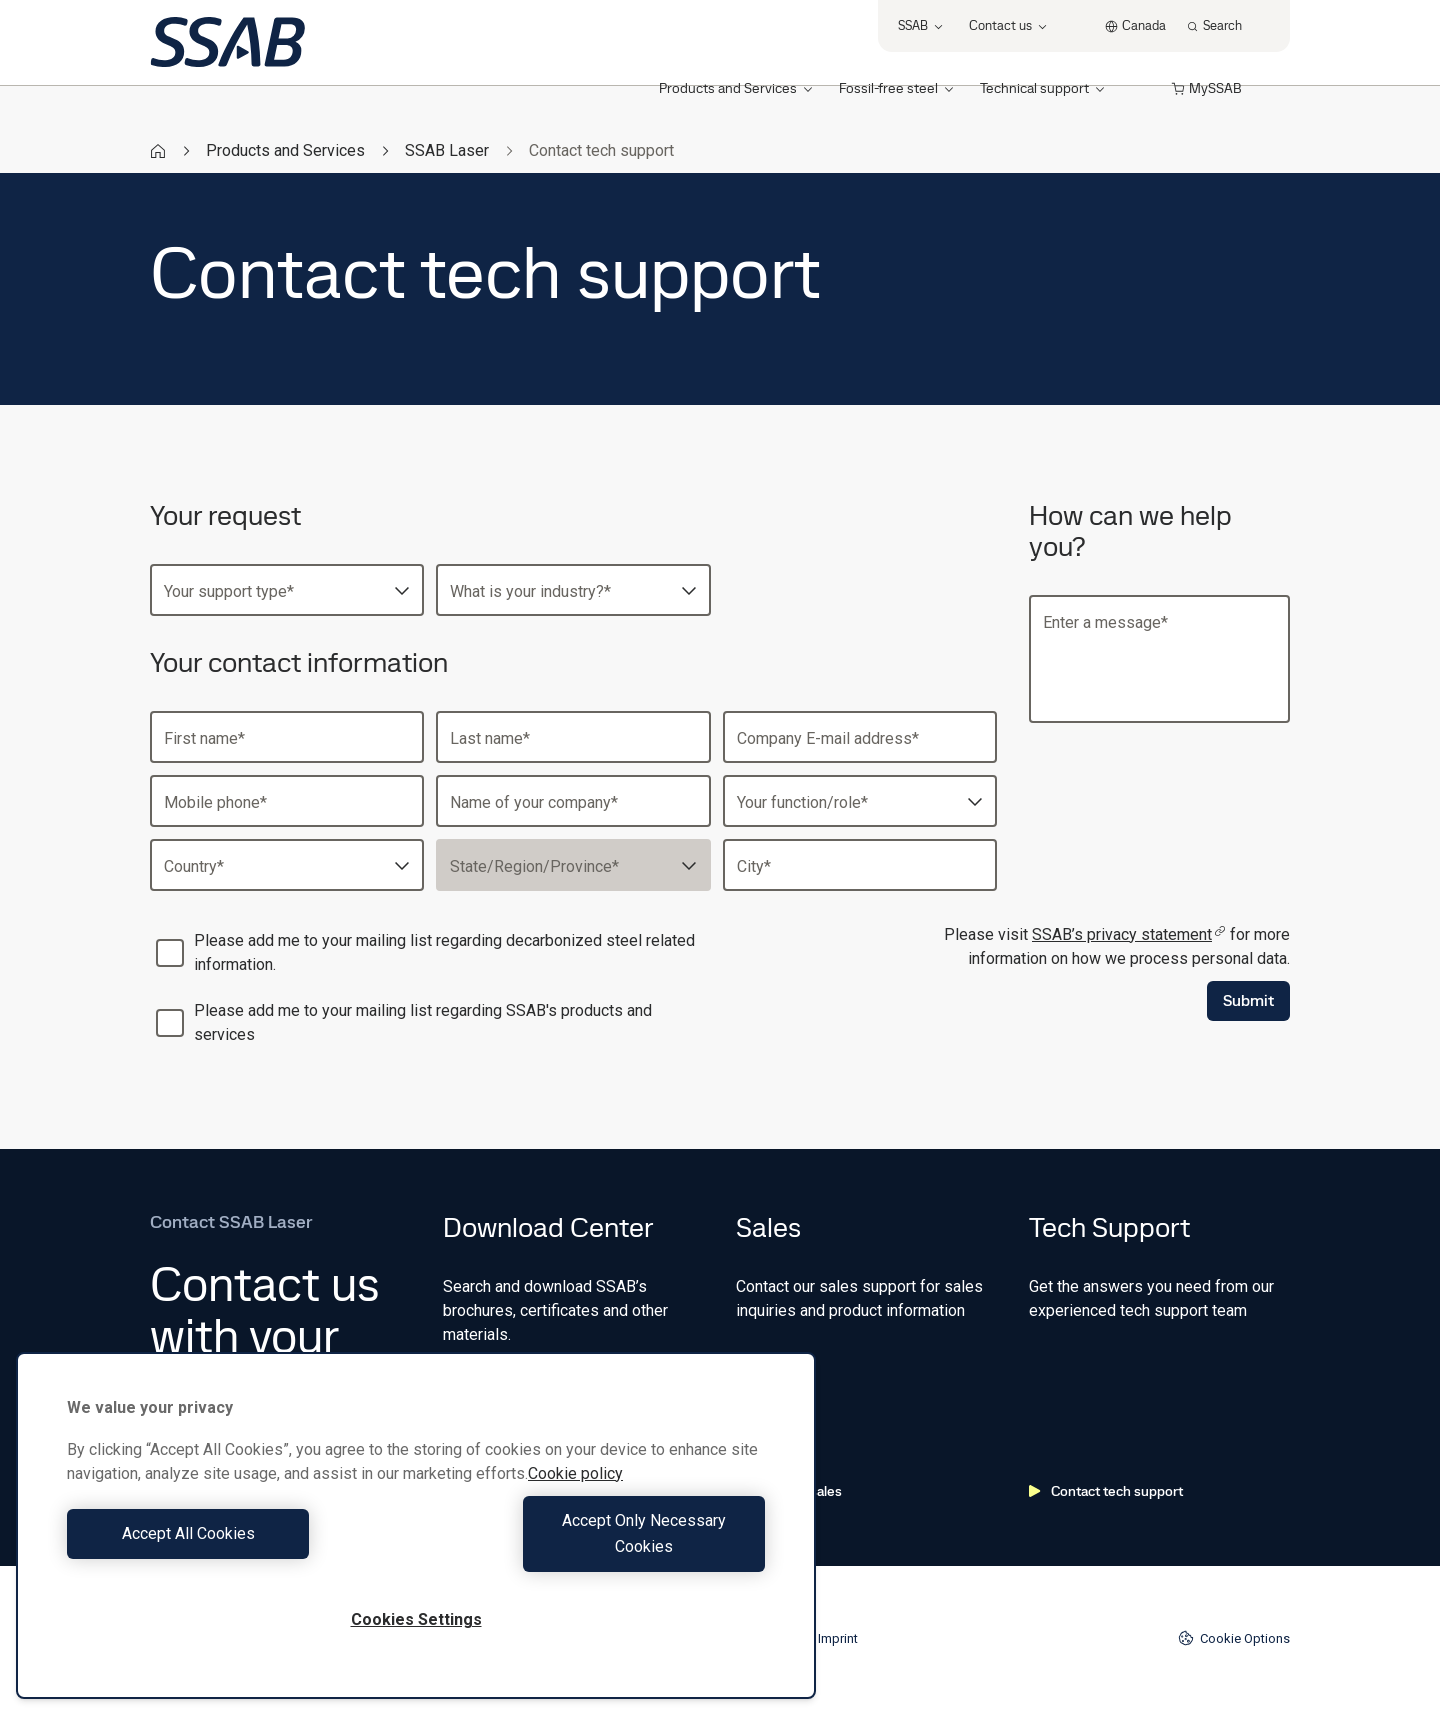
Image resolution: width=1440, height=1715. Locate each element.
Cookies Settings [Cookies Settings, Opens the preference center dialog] (416, 1619)
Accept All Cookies (236, 1546)
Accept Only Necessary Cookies (596, 1546)
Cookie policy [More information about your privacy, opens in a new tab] (575, 1499)
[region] (416, 1538)
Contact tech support (1106, 1491)
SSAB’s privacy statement (1129, 934)
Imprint (838, 1638)
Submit (1248, 1000)
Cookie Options (1234, 1638)
